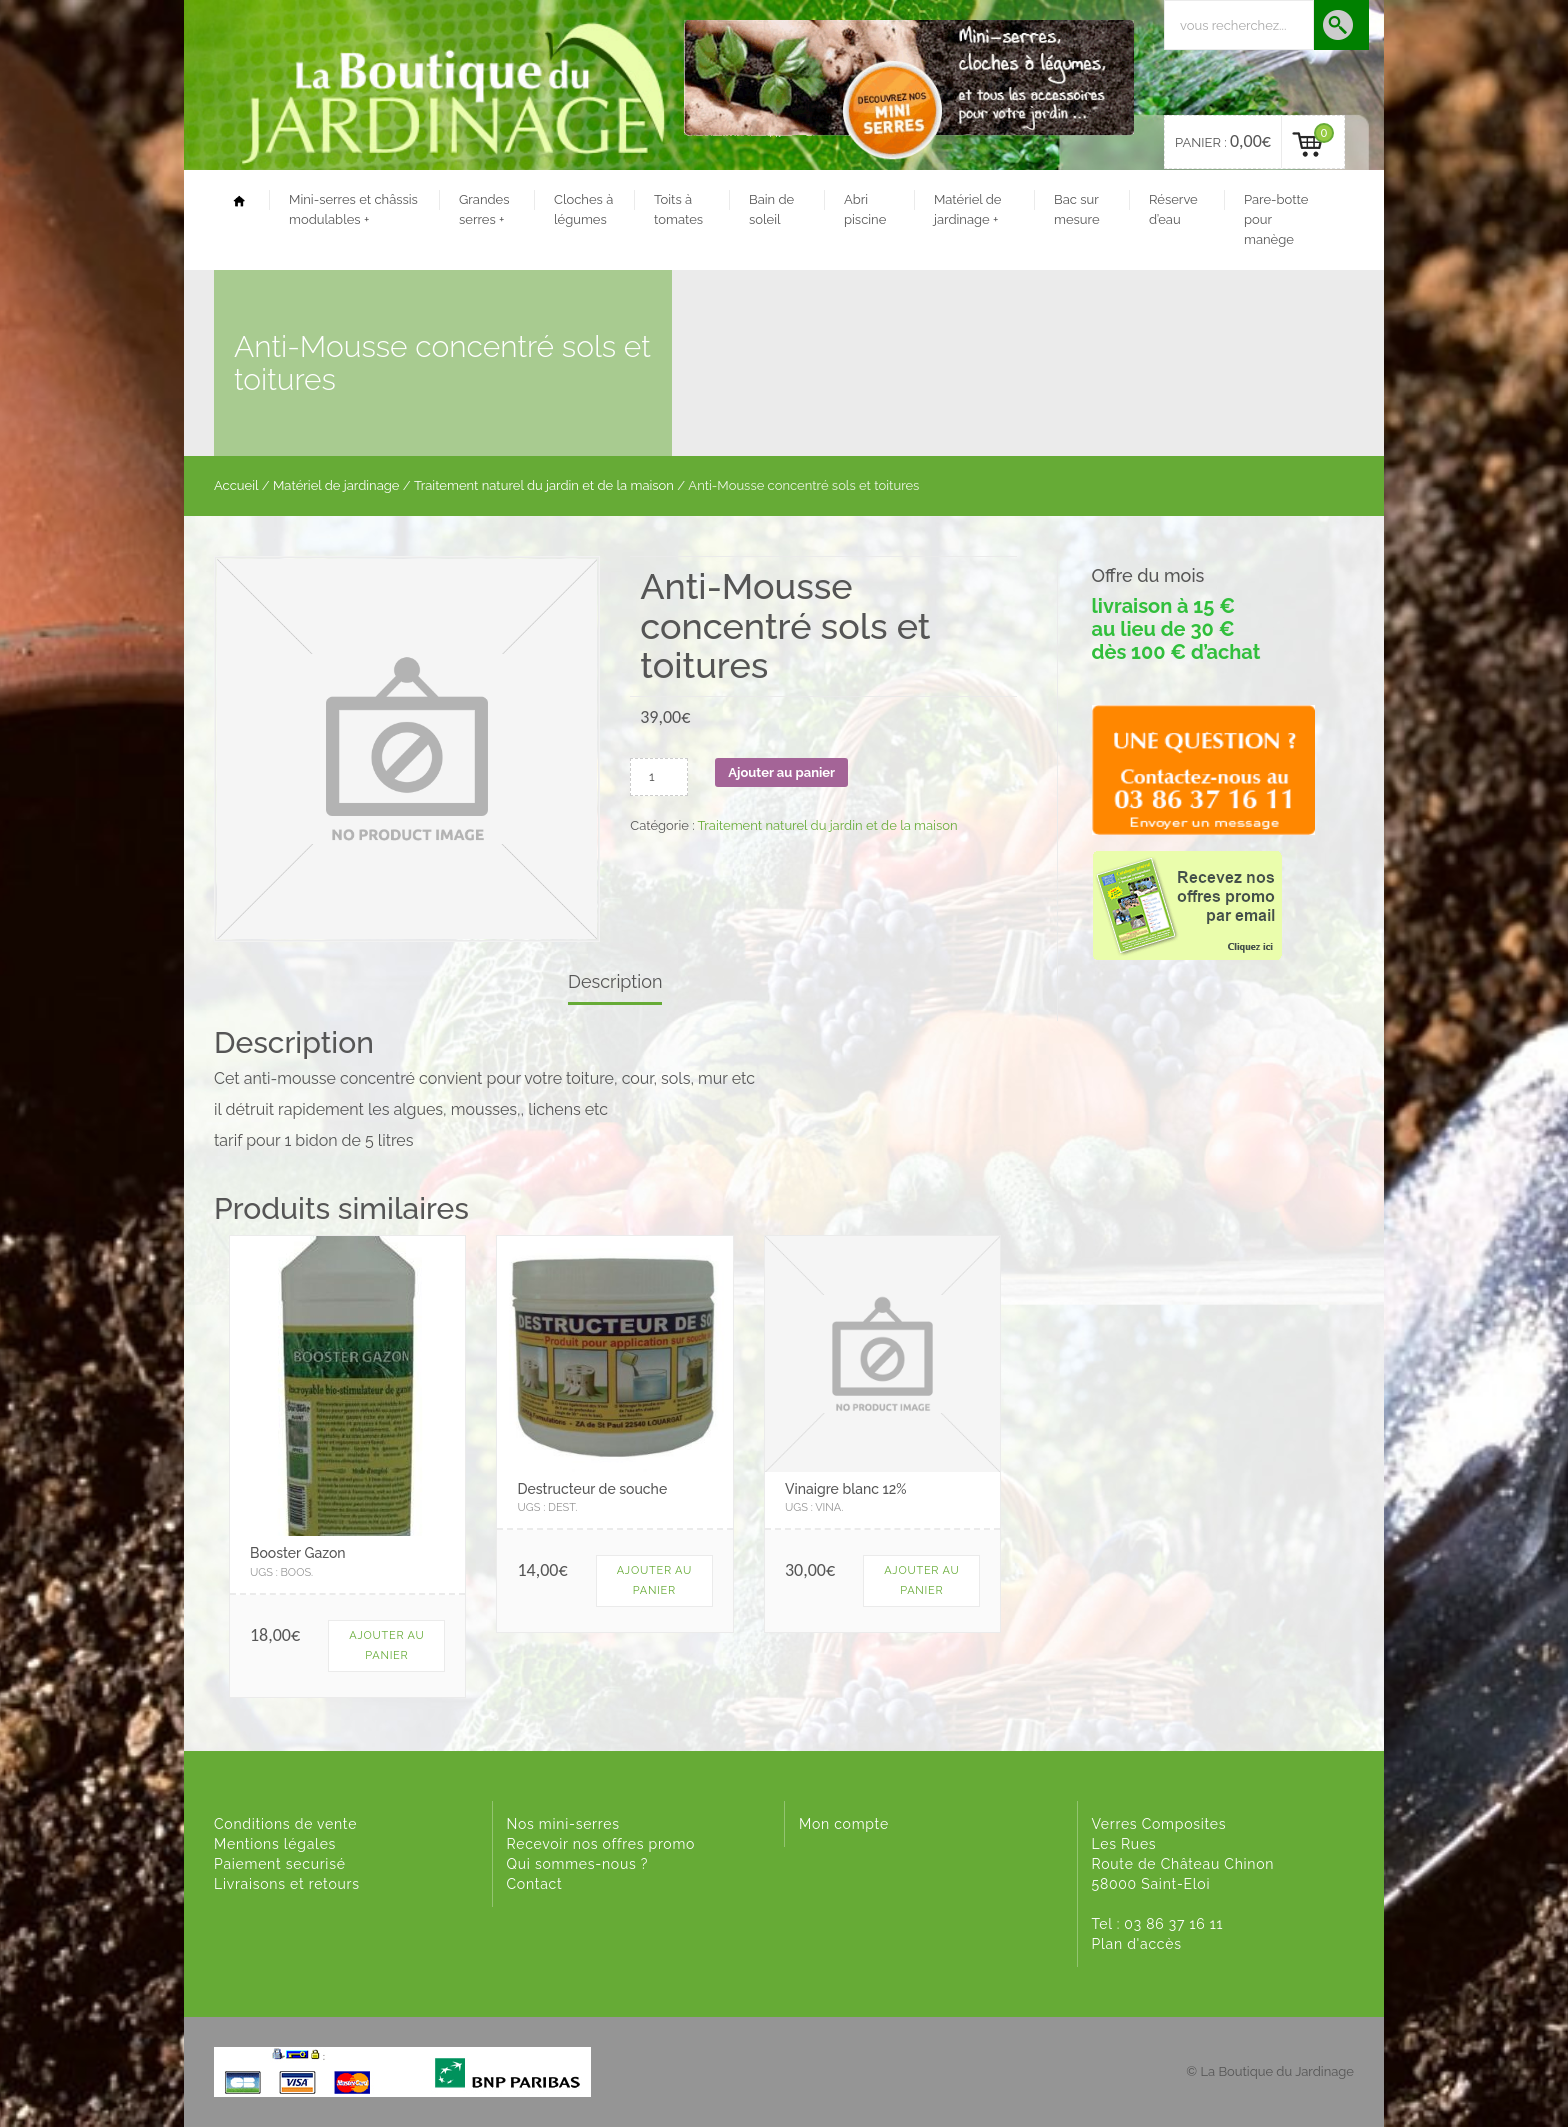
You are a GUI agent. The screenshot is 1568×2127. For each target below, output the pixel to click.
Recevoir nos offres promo (601, 1844)
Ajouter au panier (781, 772)
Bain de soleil (771, 209)
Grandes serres (484, 209)
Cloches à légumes (583, 209)
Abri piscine (865, 209)
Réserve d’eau (1173, 209)
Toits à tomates (678, 209)
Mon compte (844, 1824)
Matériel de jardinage (967, 209)
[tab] (615, 983)
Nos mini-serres (563, 1824)
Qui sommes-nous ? (578, 1864)
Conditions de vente (285, 1824)
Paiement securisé (280, 1864)
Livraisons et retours (287, 1884)
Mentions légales (275, 1844)
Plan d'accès (1137, 1944)
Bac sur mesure (1077, 209)
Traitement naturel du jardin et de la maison (544, 485)
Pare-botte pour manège (1276, 219)
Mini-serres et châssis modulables (353, 209)
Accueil (236, 485)
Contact (535, 1884)
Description (615, 981)
